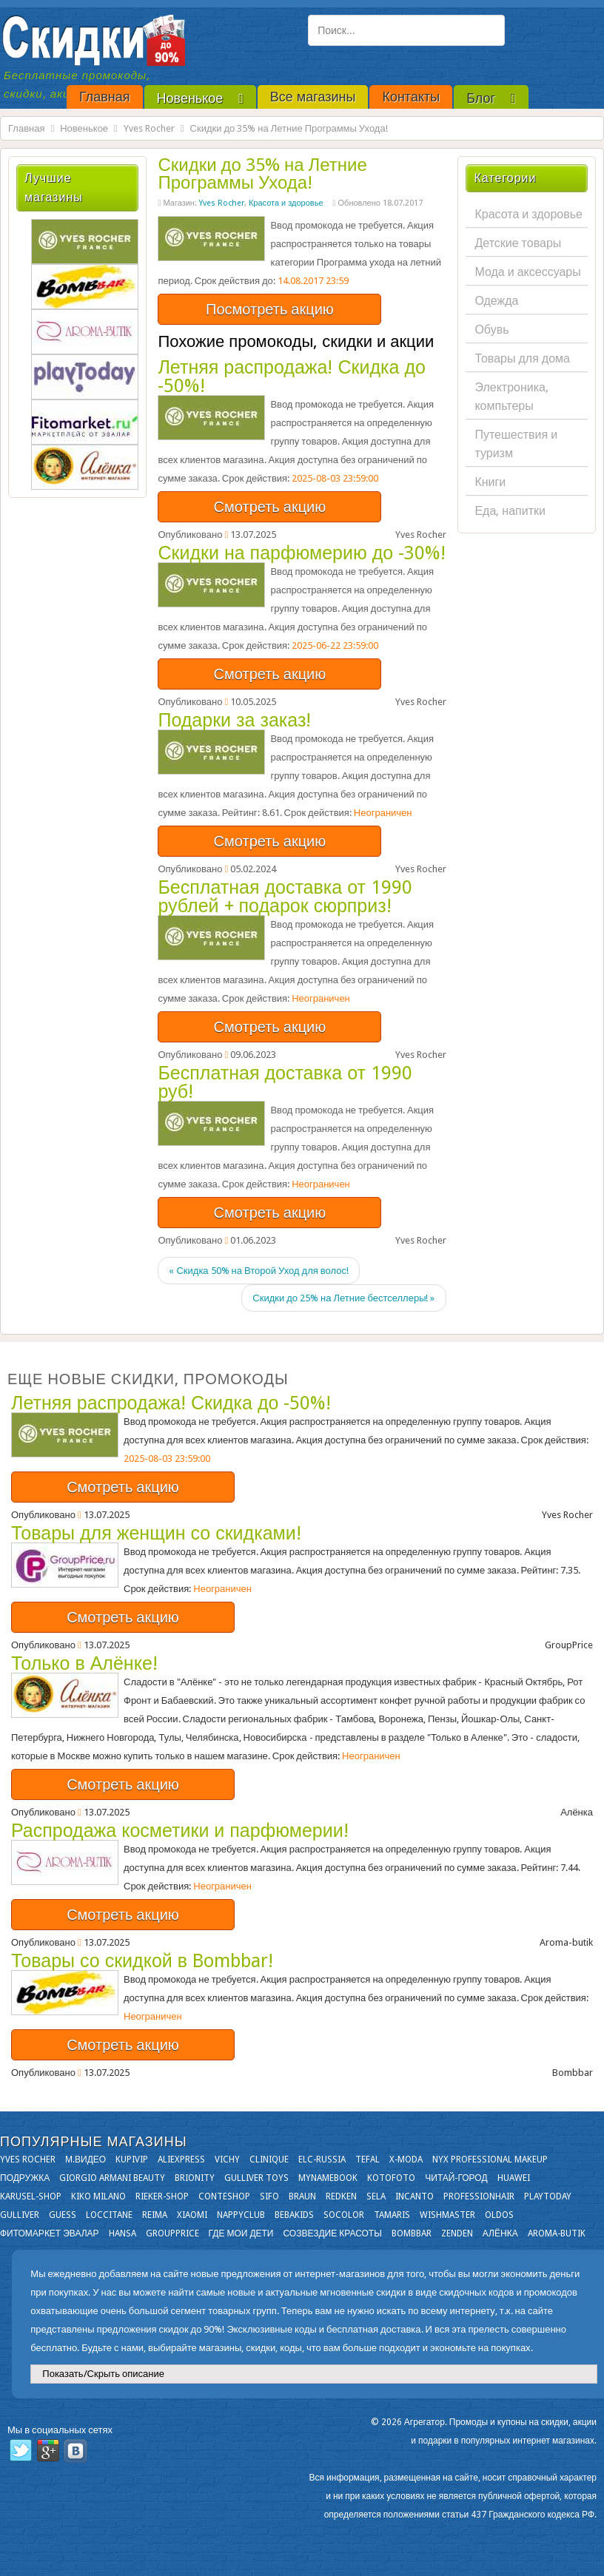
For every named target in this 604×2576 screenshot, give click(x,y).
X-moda (406, 2159)
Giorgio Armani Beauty (112, 2178)
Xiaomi (192, 2215)
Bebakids (294, 2215)
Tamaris (392, 2215)
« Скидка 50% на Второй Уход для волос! (258, 1270)
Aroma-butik (556, 2233)
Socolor (343, 2215)
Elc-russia (322, 2159)
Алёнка (500, 2233)
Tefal (367, 2159)
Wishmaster (447, 2215)
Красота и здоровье (286, 203)
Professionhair (478, 2196)
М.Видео (85, 2159)
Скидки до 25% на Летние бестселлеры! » (343, 1298)
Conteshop (224, 2196)
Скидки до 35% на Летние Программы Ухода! (262, 174)
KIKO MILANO (98, 2196)
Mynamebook (328, 2178)
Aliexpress (181, 2159)
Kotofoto (391, 2178)
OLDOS (499, 2215)
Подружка (25, 2178)
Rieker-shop (162, 2196)
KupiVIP (131, 2159)
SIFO (269, 2196)
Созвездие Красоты (332, 2233)
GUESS (62, 2215)
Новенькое (84, 128)
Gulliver (19, 2215)
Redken (341, 2196)
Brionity (195, 2178)
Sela (376, 2196)
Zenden (457, 2233)
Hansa (122, 2233)
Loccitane (109, 2215)
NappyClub (241, 2215)
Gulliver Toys (256, 2178)
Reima (154, 2215)
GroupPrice (172, 2233)
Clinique (269, 2159)
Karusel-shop (30, 2196)
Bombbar (412, 2233)
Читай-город (456, 2178)
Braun (302, 2196)
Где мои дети (241, 2233)
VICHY (227, 2159)
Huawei (513, 2178)
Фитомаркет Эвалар (49, 2233)
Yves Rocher (149, 128)
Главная (26, 128)
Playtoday (547, 2196)
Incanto (414, 2196)
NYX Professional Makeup (490, 2159)
